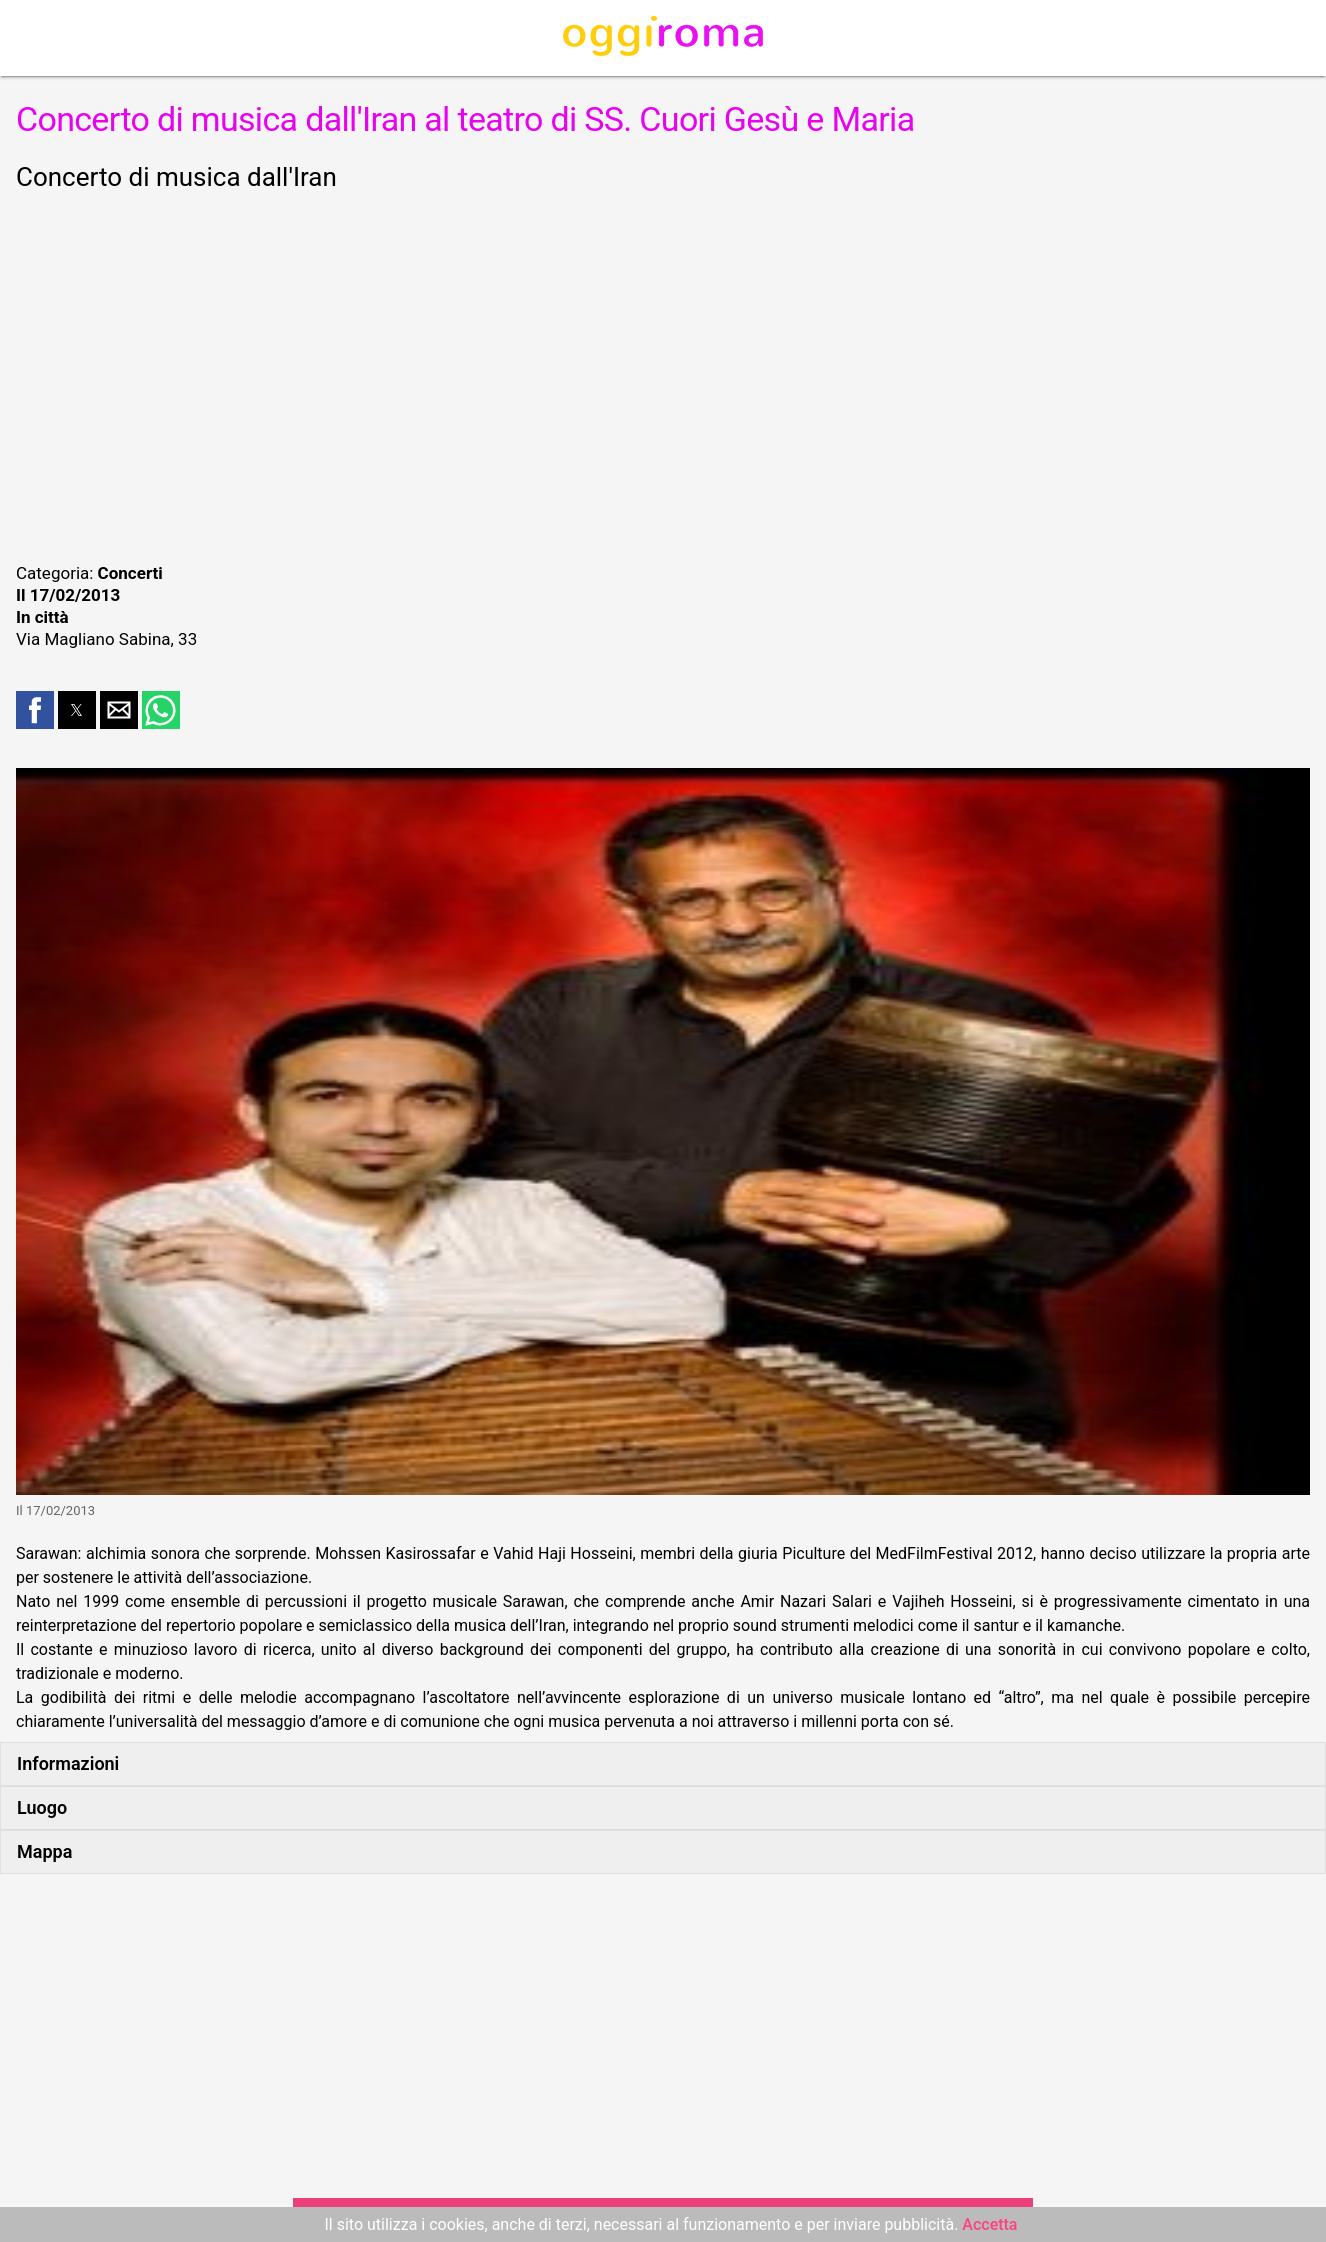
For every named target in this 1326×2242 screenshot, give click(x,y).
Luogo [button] (42, 1807)
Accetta (989, 2224)
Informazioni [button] (68, 1763)
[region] (663, 374)
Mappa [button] (44, 1851)
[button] (35, 710)
